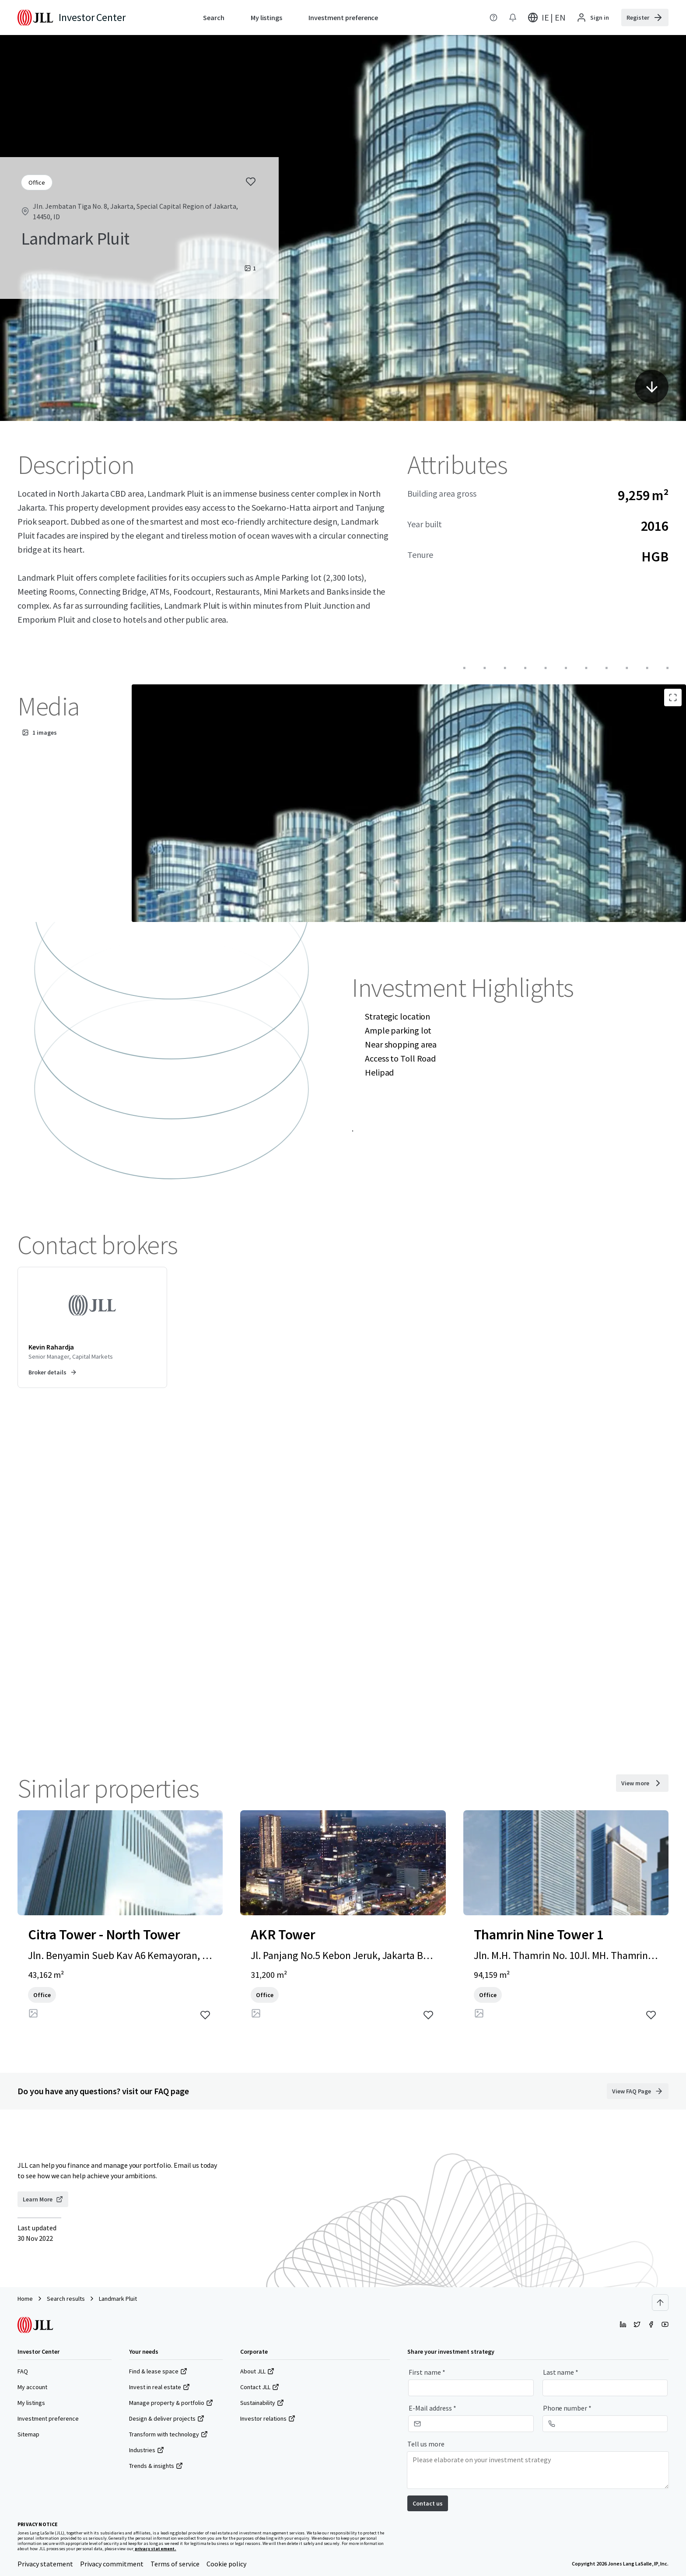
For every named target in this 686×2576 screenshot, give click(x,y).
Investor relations (267, 2418)
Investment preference (48, 2418)
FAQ (23, 2371)
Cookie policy (226, 2563)
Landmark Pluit (118, 2299)
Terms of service (175, 2563)
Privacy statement (45, 2563)
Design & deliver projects (166, 2418)
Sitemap (28, 2434)
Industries (146, 2450)
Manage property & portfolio (171, 2403)
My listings (31, 2403)
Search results (66, 2299)
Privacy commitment (112, 2563)
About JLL (257, 2371)
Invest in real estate (159, 2387)
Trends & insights (156, 2466)
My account (32, 2387)
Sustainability (262, 2403)
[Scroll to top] (660, 2302)
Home (25, 2299)
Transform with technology (168, 2434)
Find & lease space (158, 2371)
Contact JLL (259, 2387)
